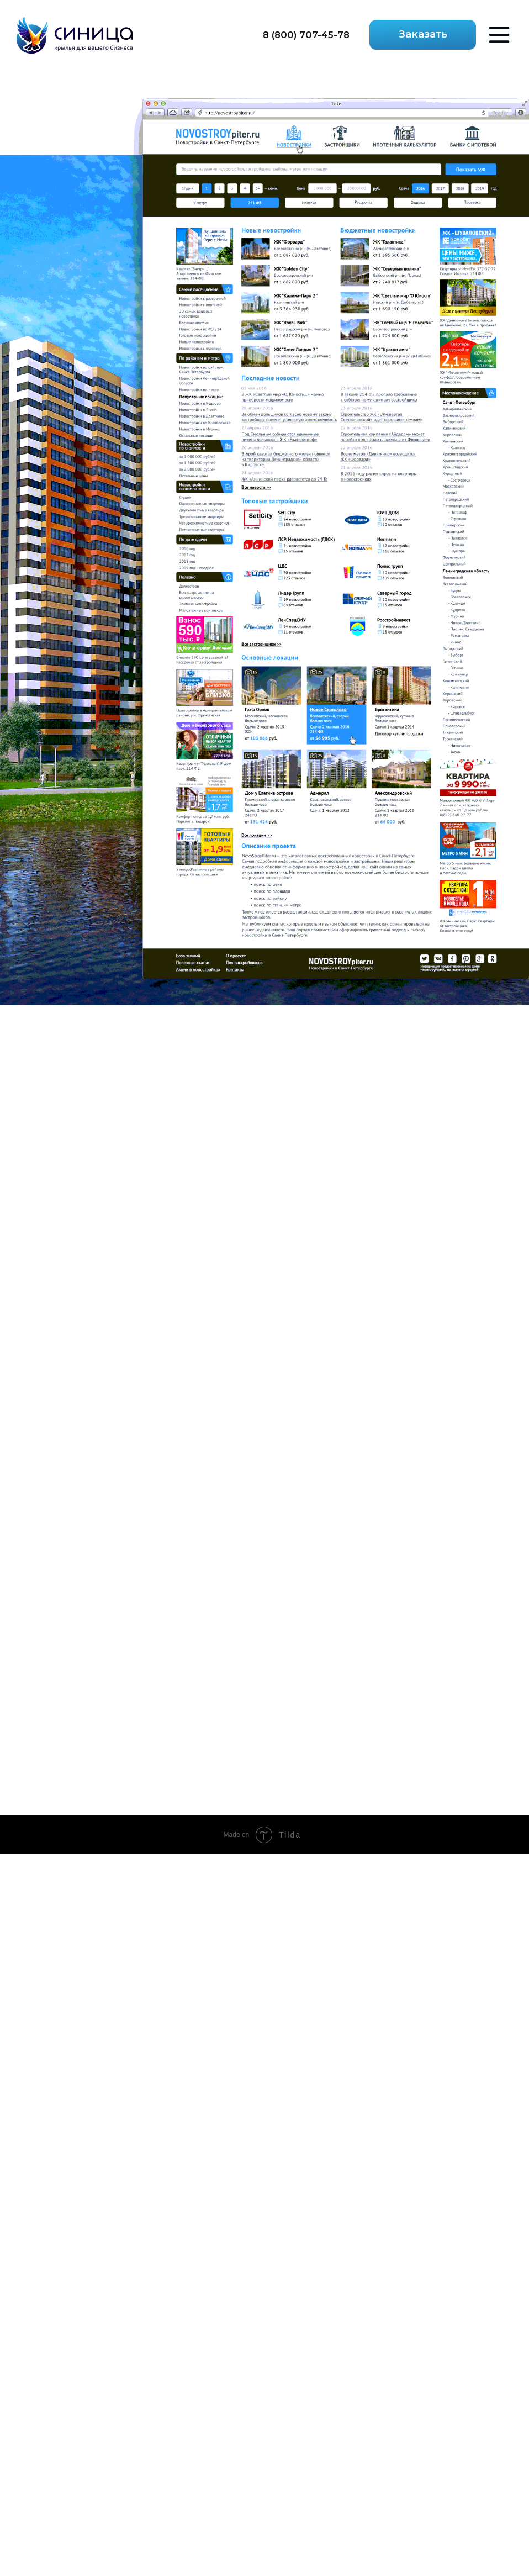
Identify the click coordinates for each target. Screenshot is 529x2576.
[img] (75, 35)
